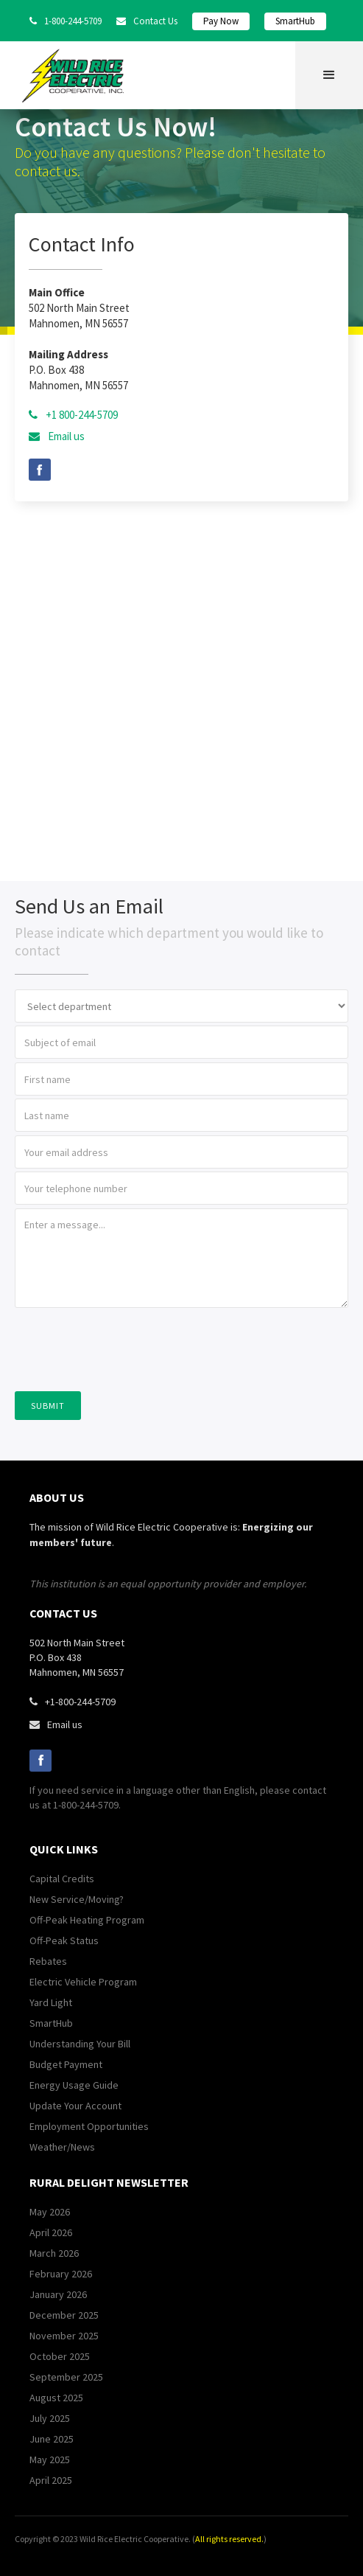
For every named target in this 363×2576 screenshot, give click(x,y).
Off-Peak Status (64, 1940)
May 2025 (49, 2459)
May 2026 (49, 2211)
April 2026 (50, 2232)
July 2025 (49, 2418)
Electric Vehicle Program (83, 1981)
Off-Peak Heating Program (86, 1919)
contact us (63, 1613)
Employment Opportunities (89, 2126)
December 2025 (64, 2315)
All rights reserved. (229, 2538)
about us (56, 1497)
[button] (329, 75)
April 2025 (50, 2480)
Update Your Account (75, 2105)
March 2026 (54, 2253)
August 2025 (56, 2397)
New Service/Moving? (76, 1899)
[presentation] (127, 1347)
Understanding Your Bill (79, 2043)
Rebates (48, 1961)
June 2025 (51, 2439)
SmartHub (295, 21)
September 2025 (66, 2377)
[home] (76, 75)
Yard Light (50, 2002)
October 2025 (59, 2356)
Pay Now (221, 21)
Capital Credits (61, 1878)
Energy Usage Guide (74, 2085)
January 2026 (58, 2294)
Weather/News (62, 2147)
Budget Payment (65, 2064)
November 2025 (64, 2335)
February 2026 (60, 2273)
